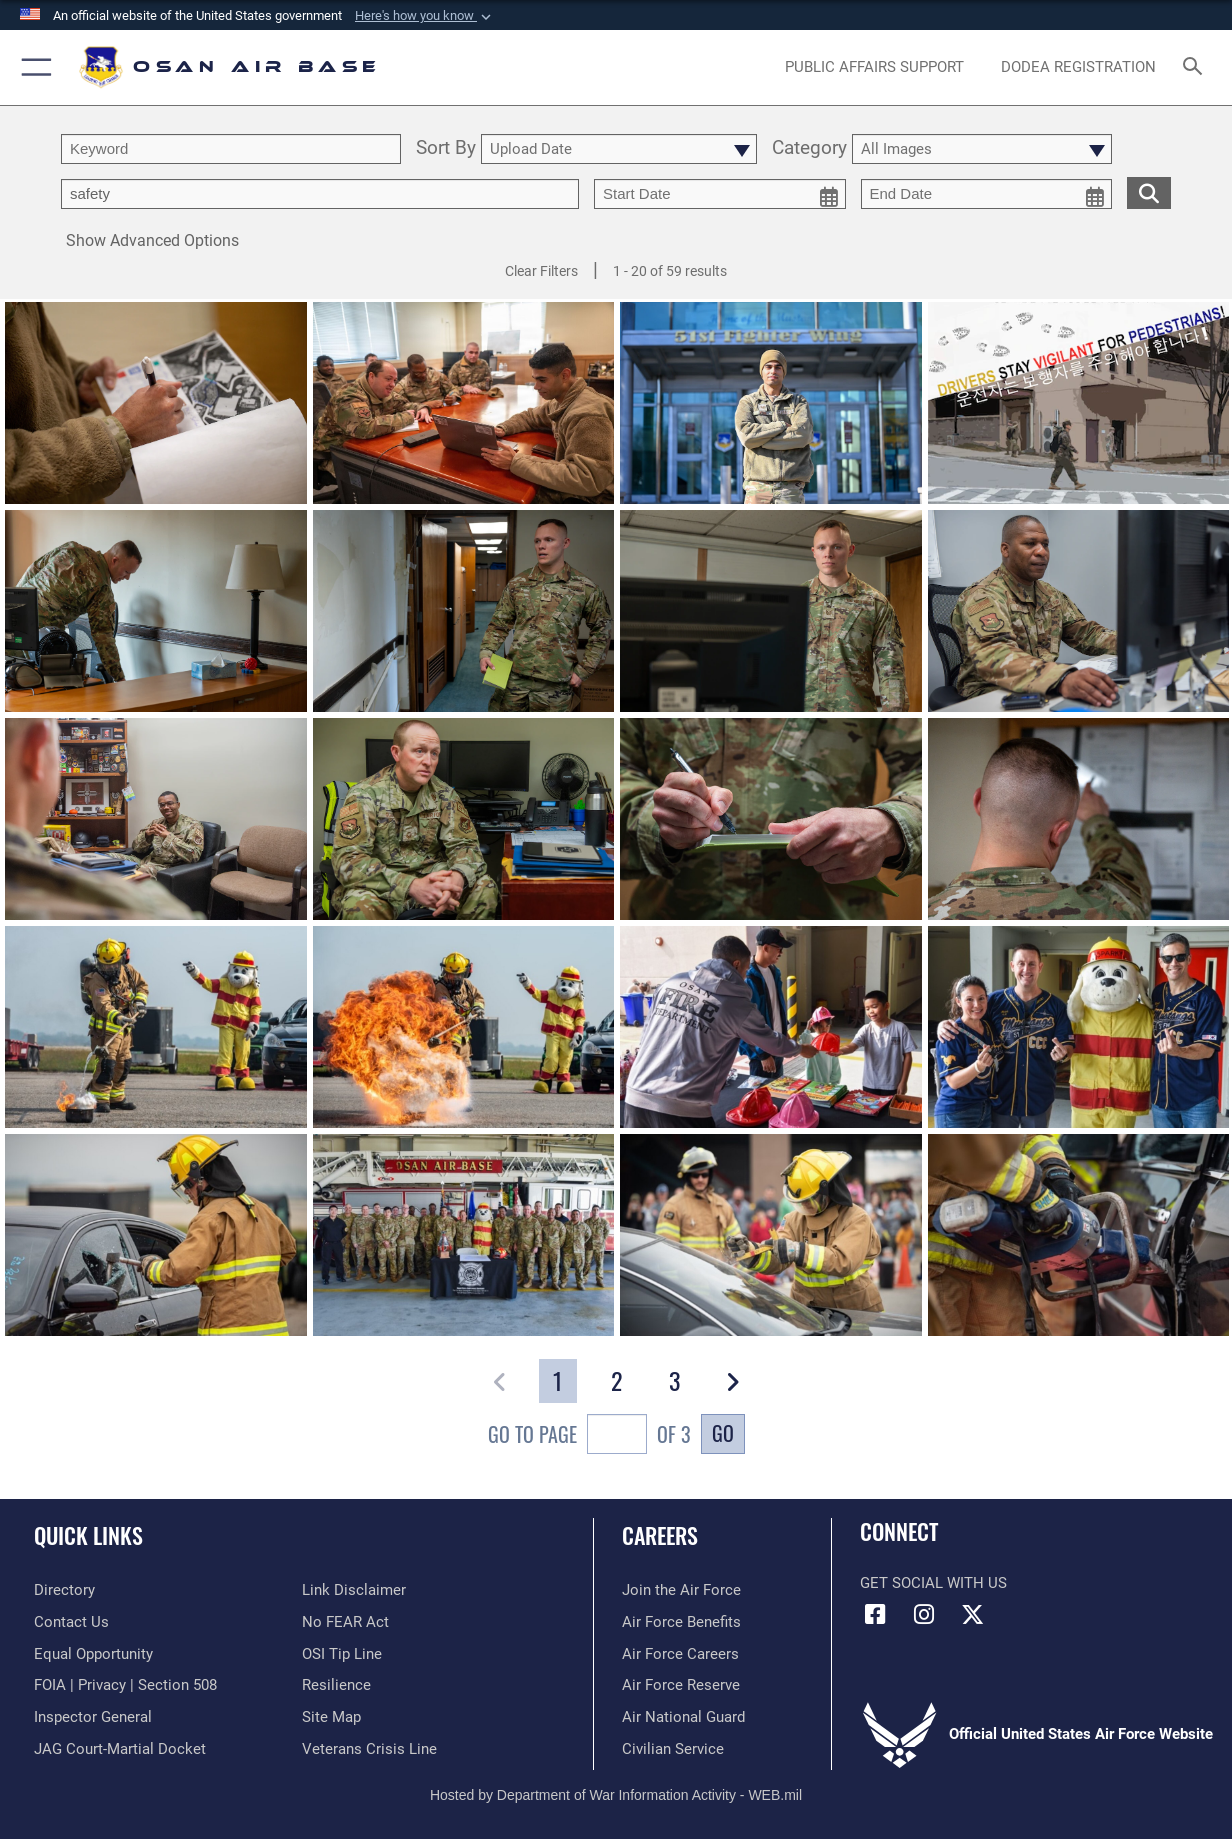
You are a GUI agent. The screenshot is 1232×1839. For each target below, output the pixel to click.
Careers (660, 1534)
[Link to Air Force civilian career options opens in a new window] (673, 1749)
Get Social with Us (933, 1583)
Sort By (446, 149)
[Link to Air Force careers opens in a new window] (680, 1654)
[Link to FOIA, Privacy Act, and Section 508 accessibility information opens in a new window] (125, 1685)
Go (723, 1433)
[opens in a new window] (874, 67)
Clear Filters (541, 271)
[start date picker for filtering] (720, 194)
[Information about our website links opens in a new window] (354, 1590)
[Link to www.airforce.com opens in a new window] (681, 1590)
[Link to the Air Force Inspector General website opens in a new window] (93, 1717)
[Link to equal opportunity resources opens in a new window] (93, 1654)
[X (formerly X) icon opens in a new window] (972, 1615)
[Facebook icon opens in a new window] (875, 1615)
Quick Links (88, 1534)
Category (809, 149)
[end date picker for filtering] (987, 194)
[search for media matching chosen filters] (1149, 192)
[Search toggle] (1197, 67)
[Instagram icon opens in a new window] (924, 1615)
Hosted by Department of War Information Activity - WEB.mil (616, 1795)
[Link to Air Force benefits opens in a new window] (681, 1622)
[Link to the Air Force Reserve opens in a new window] (681, 1685)
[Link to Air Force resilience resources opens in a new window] (336, 1685)
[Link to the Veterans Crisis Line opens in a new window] (369, 1749)
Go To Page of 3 (589, 1436)
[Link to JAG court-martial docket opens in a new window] (120, 1749)
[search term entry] (231, 149)
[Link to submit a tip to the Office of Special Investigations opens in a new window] (342, 1654)
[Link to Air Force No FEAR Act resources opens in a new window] (345, 1622)
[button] (425, 16)
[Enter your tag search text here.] (320, 194)
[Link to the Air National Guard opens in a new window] (683, 1717)
